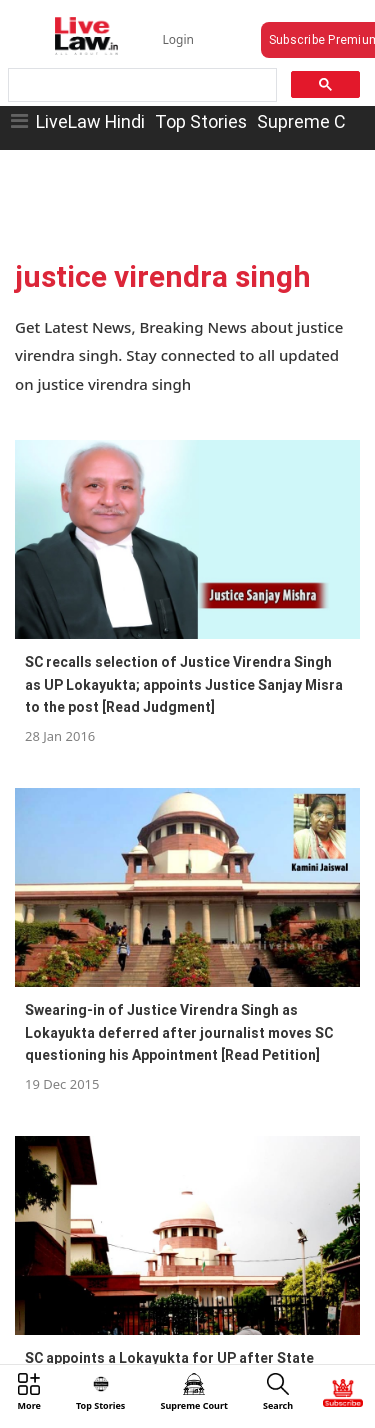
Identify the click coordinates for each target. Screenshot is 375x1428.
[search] (141, 85)
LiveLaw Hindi (90, 121)
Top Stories (201, 121)
